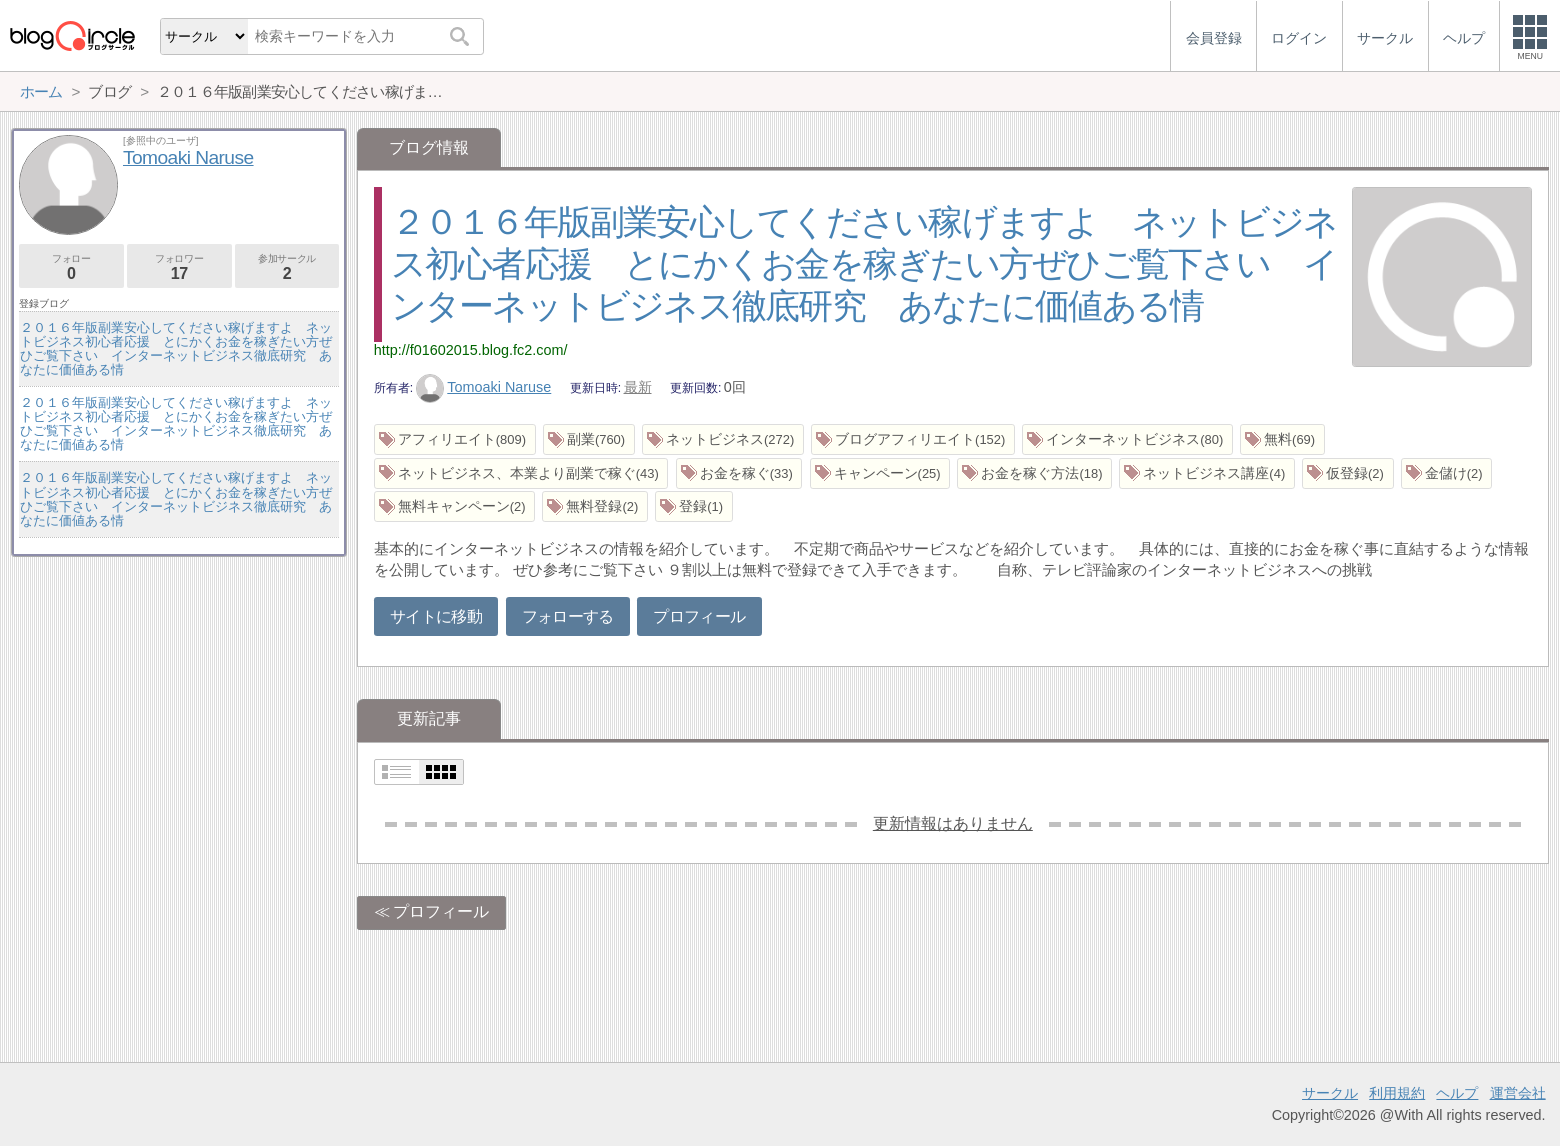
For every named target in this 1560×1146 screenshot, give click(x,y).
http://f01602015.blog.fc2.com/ (471, 350)
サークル (1330, 1093)
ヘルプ (1457, 1093)
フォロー (71, 267)
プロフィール (699, 616)
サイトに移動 (436, 616)
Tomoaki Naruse (484, 387)
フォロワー (179, 267)
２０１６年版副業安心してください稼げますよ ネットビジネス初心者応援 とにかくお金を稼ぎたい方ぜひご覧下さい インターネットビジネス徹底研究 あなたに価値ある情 (864, 263)
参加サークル (287, 267)
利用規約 (1397, 1093)
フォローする (568, 616)
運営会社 (1518, 1093)
